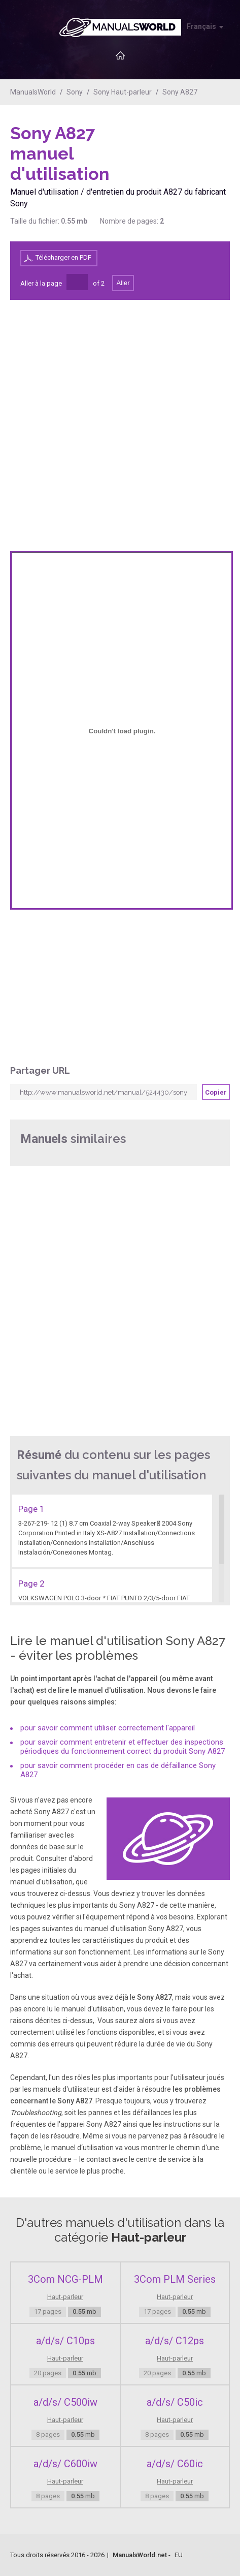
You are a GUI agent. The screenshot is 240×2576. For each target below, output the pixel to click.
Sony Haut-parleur (122, 92)
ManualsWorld (33, 92)
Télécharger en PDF (63, 257)
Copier (216, 1092)
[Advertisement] (189, 149)
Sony (74, 92)
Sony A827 (179, 92)
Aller (122, 283)
